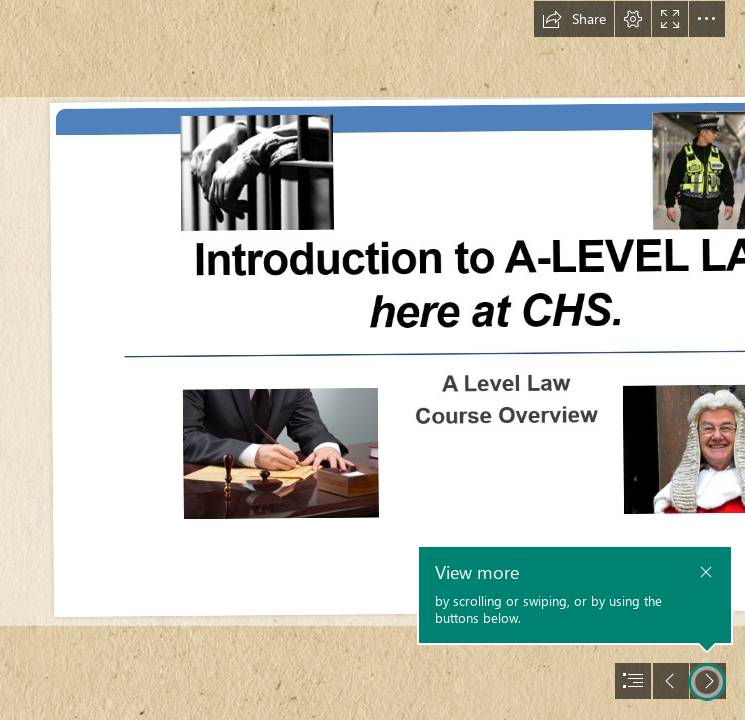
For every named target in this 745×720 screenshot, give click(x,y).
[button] (574, 19)
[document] (372, 360)
